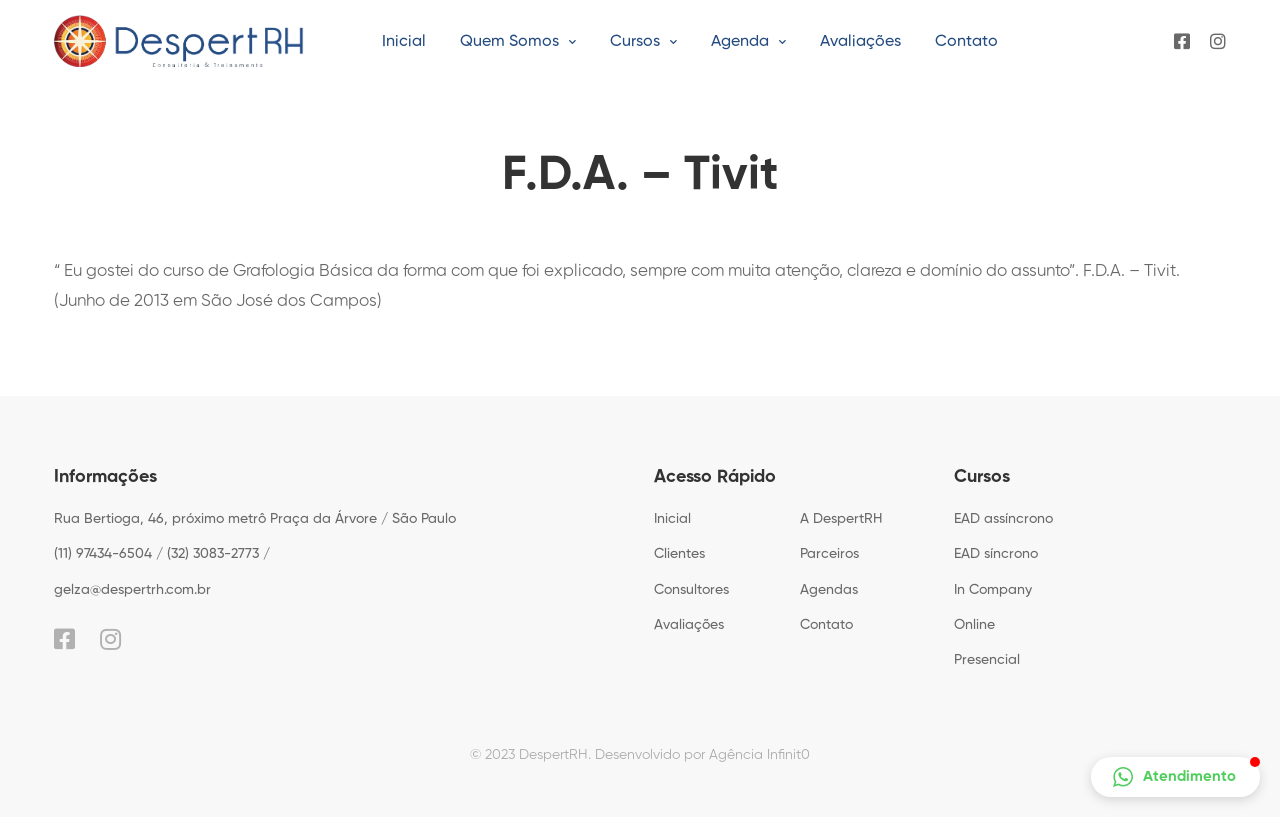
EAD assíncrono (1003, 519)
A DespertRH (841, 519)
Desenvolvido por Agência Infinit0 (702, 755)
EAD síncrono (996, 554)
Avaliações (689, 625)
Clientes (679, 554)
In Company (993, 590)
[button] (1175, 777)
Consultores (691, 590)
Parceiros (829, 554)
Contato (826, 625)
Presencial (987, 660)
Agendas (829, 590)
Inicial (672, 519)
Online (974, 625)
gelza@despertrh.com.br (132, 590)
